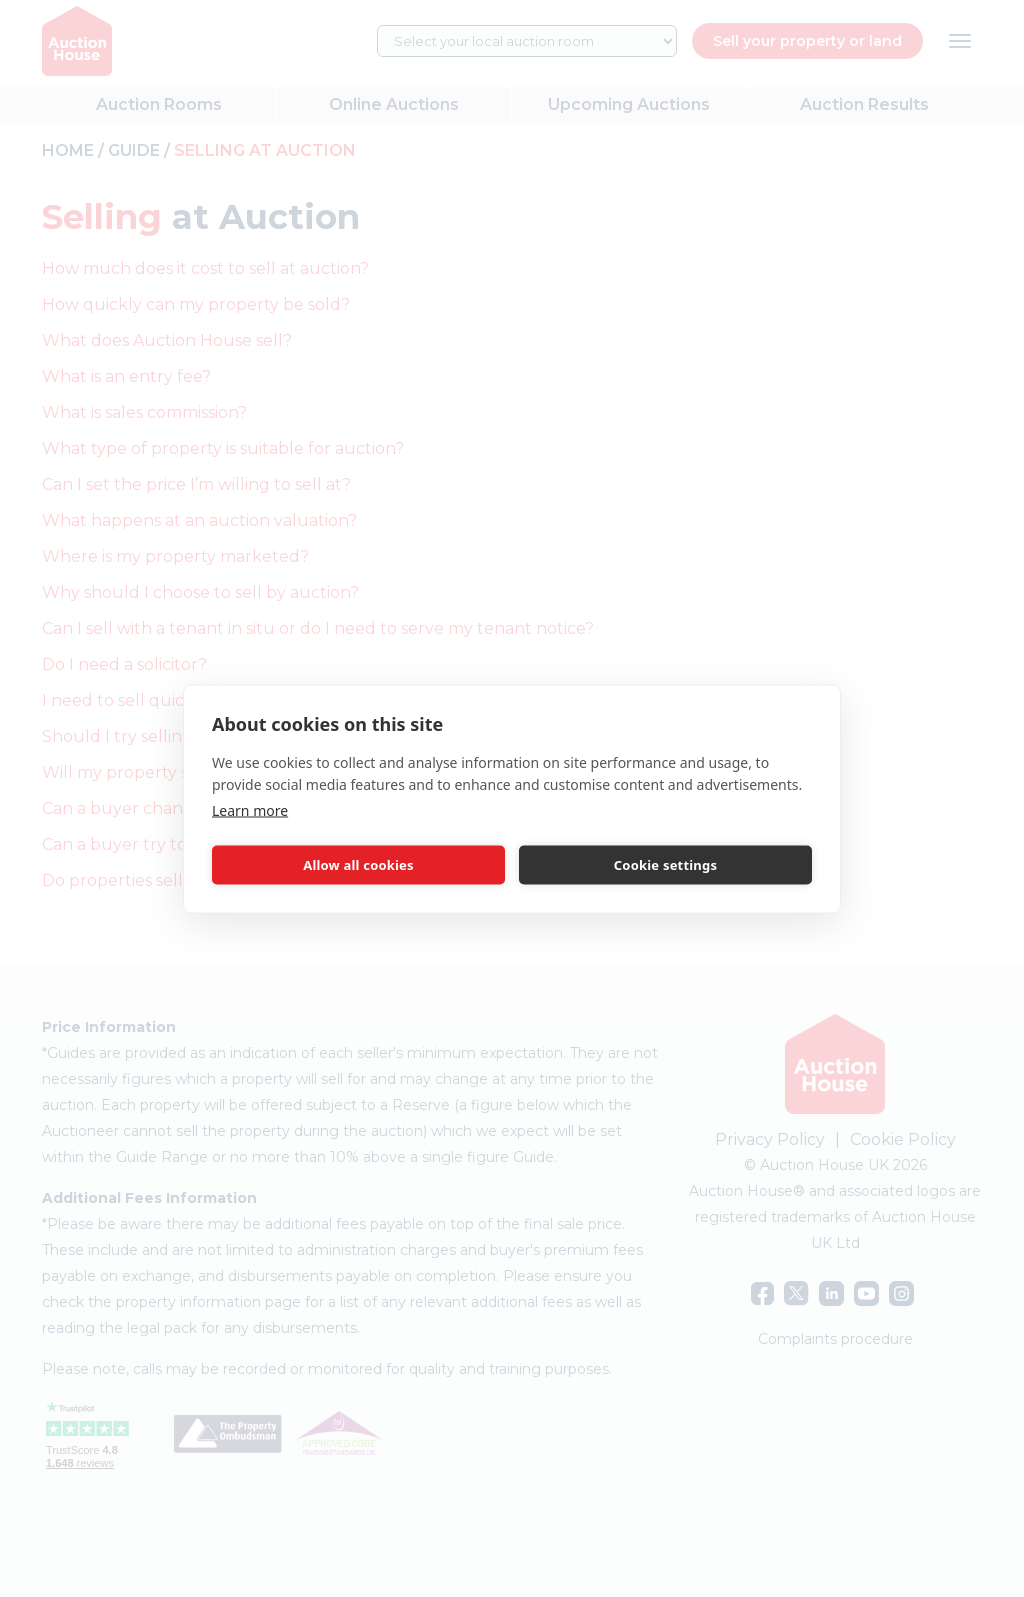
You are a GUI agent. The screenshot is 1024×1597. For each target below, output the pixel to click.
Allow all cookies (358, 865)
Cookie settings (665, 865)
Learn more (250, 809)
